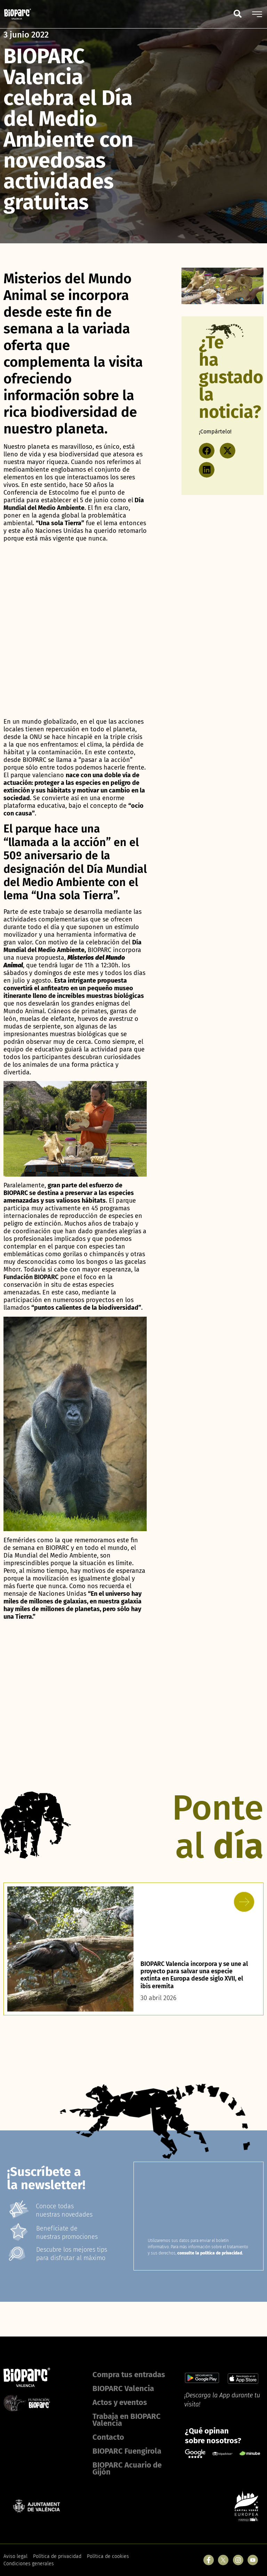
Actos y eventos (119, 2402)
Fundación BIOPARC (30, 1277)
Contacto (108, 2437)
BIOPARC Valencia (123, 2388)
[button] (207, 450)
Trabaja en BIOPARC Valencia (126, 2420)
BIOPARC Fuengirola (126, 2451)
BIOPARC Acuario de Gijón (127, 2468)
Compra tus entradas (128, 2374)
